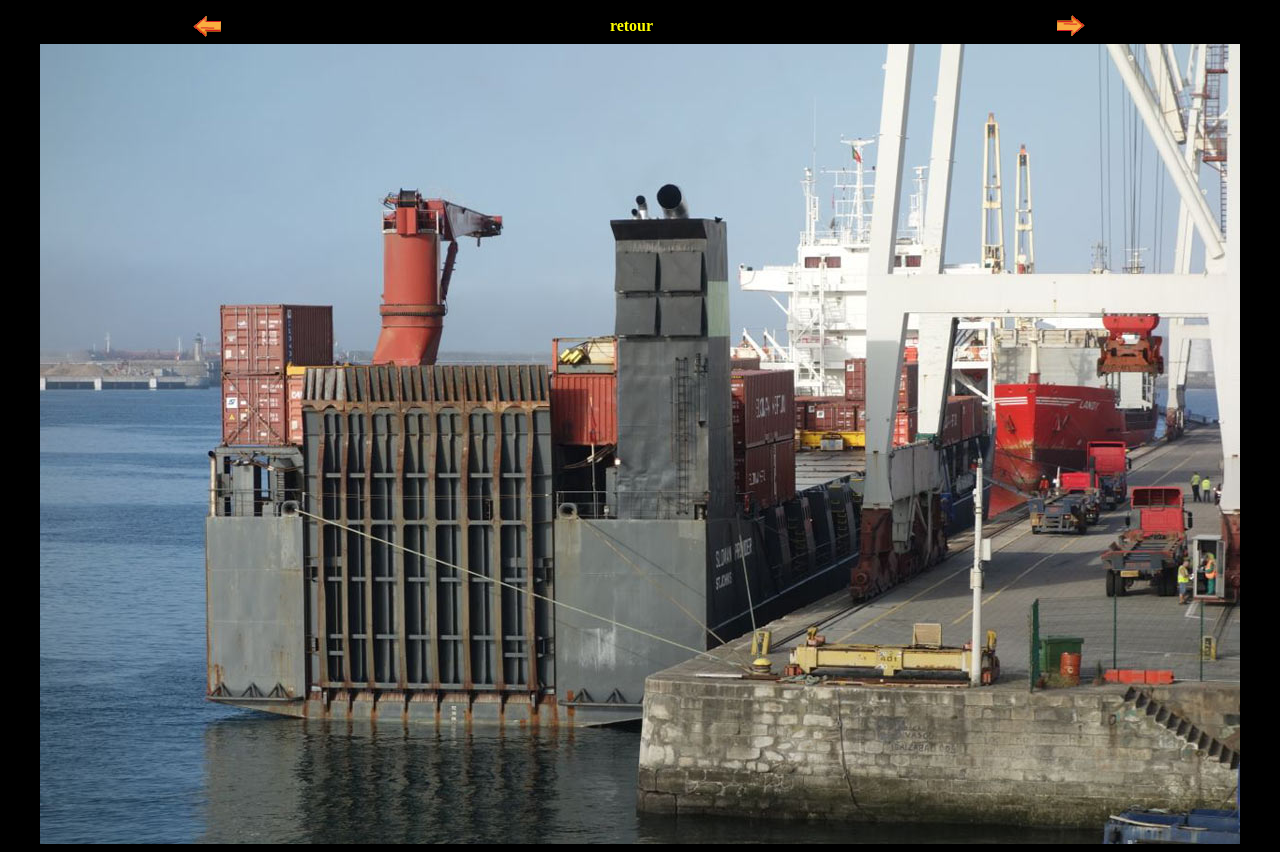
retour (631, 25)
